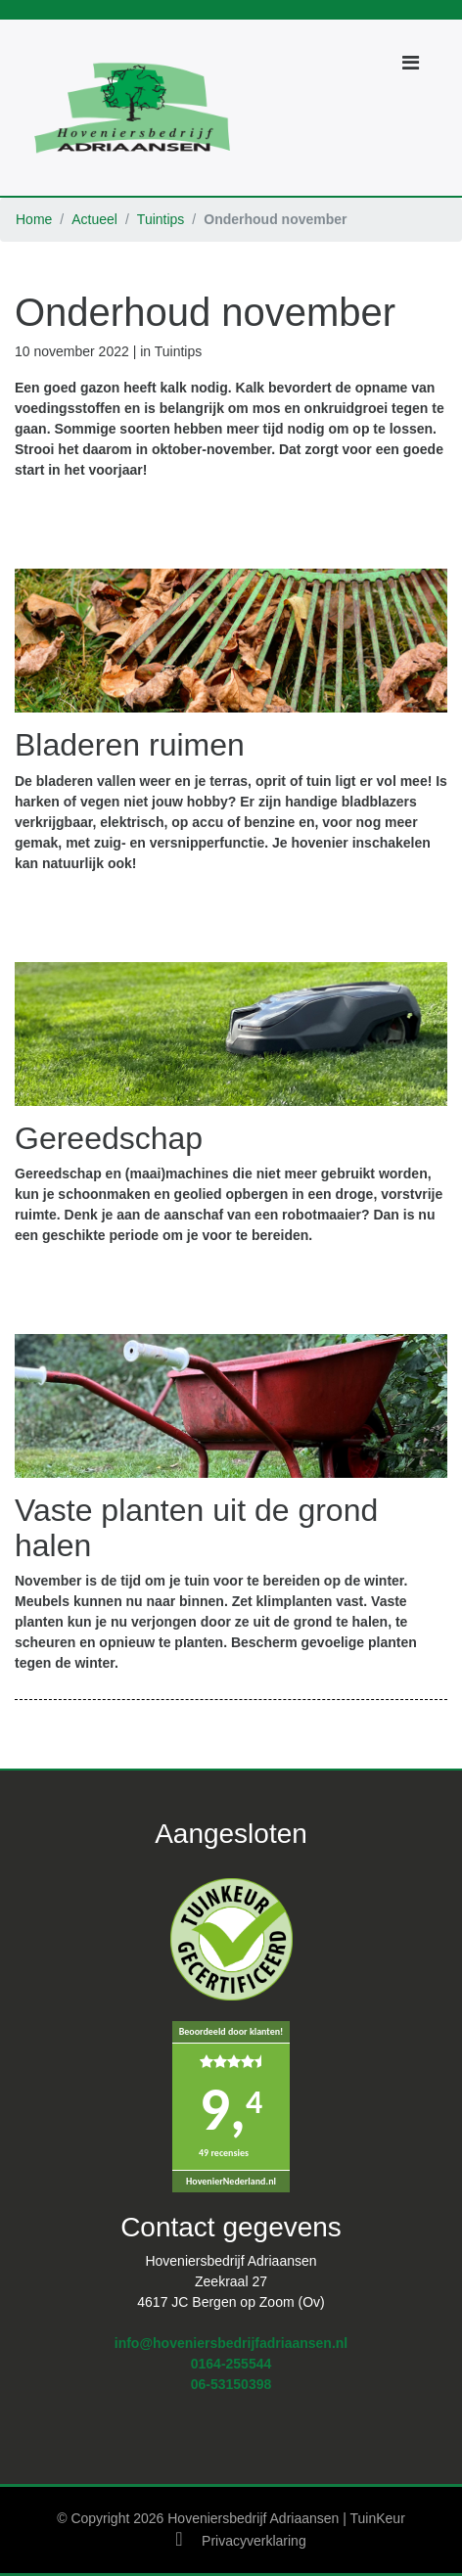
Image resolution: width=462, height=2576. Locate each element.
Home (34, 219)
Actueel (94, 219)
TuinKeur (377, 2518)
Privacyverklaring (254, 2541)
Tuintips (161, 219)
